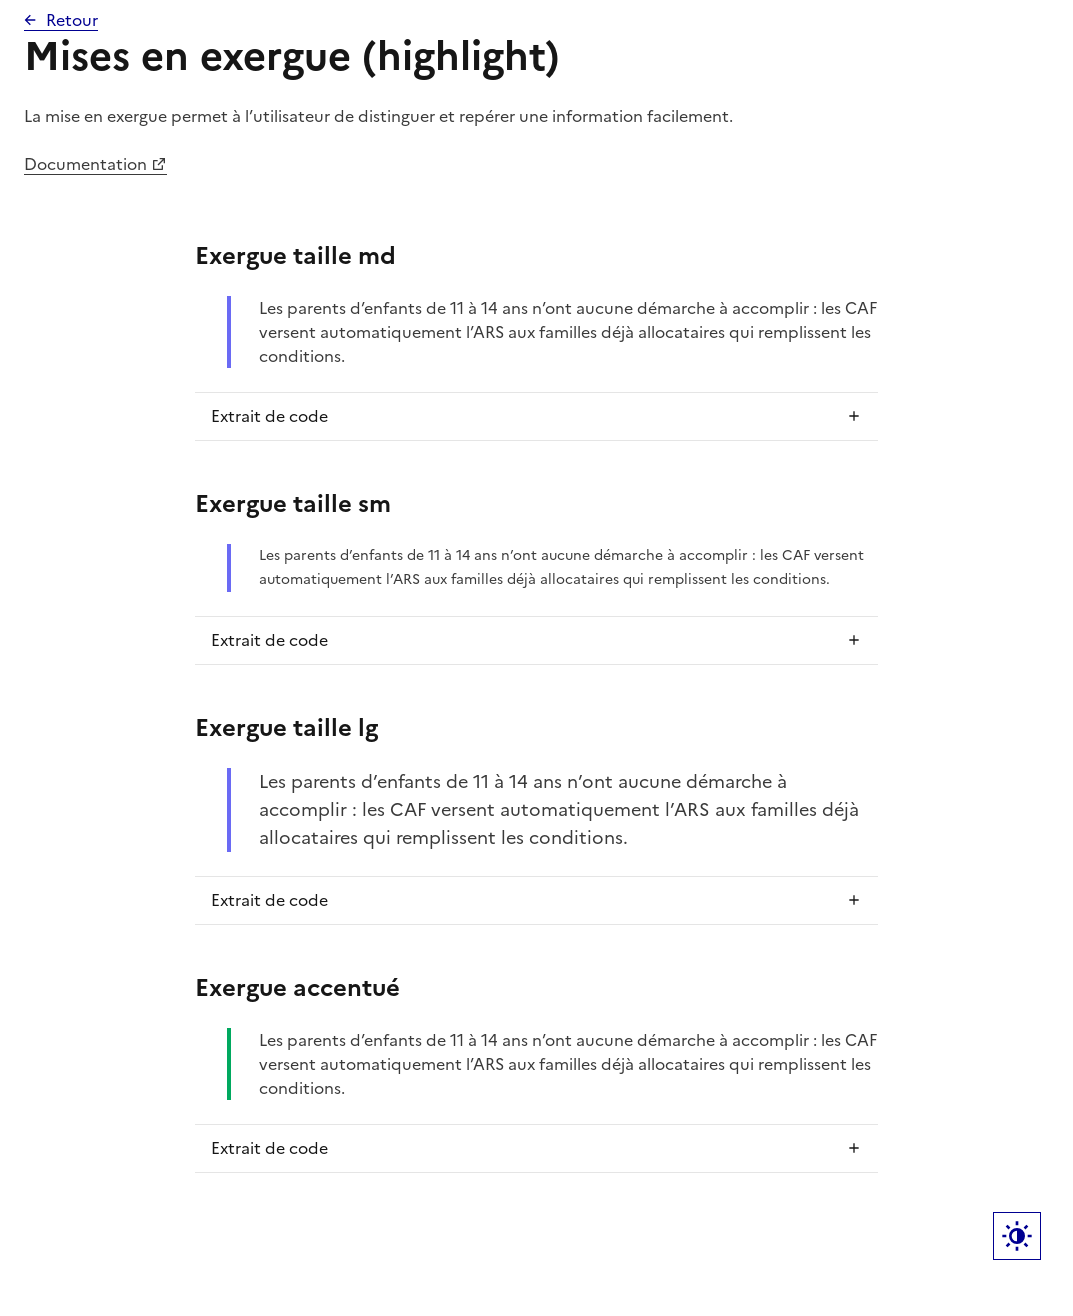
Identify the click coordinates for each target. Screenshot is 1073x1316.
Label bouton (1017, 1236)
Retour (72, 20)
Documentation (85, 164)
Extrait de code (269, 416)
